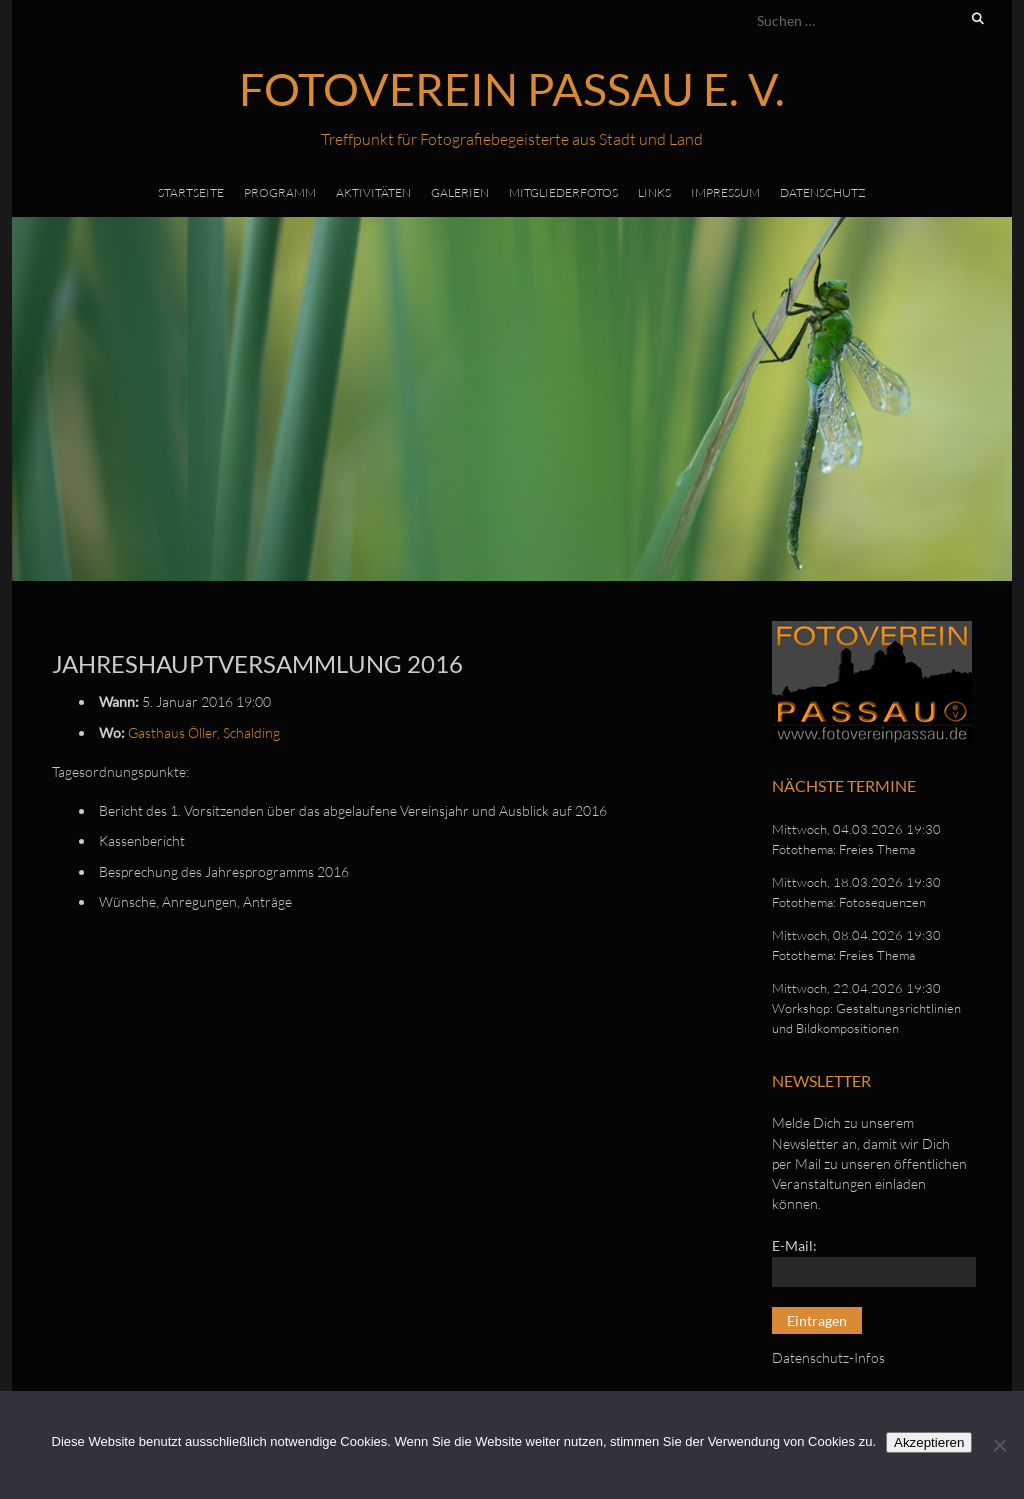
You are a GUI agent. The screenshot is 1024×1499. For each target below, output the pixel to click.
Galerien (460, 192)
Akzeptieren (929, 1442)
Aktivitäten (373, 192)
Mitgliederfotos (563, 192)
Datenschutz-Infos (828, 1357)
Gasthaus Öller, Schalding (204, 732)
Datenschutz (823, 192)
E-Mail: (794, 1245)
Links (654, 192)
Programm (280, 192)
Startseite (191, 192)
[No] (999, 1445)
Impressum (725, 192)
